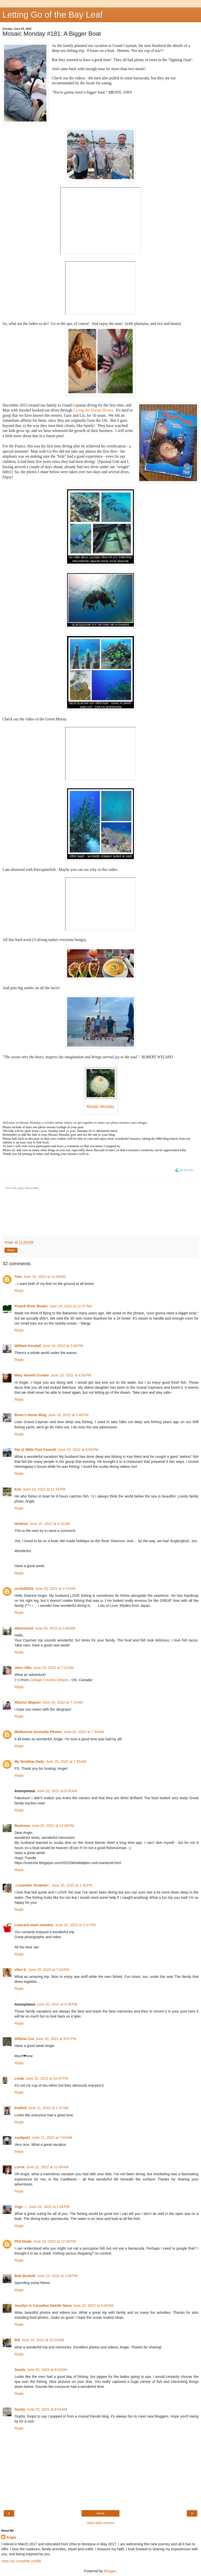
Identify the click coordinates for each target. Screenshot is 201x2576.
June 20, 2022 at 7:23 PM (48, 1970)
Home (100, 2513)
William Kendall (27, 1346)
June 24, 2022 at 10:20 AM (42, 2340)
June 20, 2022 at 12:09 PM (52, 1826)
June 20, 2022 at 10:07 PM (46, 2078)
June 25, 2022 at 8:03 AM (47, 2370)
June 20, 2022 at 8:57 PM (56, 2039)
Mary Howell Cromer (31, 1375)
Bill (17, 2340)
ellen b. (20, 1970)
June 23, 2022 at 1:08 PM (57, 2276)
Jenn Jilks (23, 1668)
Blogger (110, 2571)
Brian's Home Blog (30, 1415)
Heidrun (21, 1524)
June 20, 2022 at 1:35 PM (72, 1885)
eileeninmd (23, 1628)
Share (11, 1250)
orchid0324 (23, 1589)
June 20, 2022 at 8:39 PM (57, 2004)
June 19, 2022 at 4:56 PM (71, 1375)
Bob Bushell (24, 2276)
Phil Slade (23, 2241)
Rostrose (22, 1826)
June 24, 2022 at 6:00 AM (93, 2305)
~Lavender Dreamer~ (32, 1885)
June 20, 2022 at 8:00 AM (57, 1791)
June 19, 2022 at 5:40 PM (68, 1415)
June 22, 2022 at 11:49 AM (47, 2167)
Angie (11, 2537)
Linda (19, 2078)
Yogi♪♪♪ (20, 2207)
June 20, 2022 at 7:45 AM (66, 1761)
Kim (17, 1489)
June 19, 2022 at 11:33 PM (44, 1489)
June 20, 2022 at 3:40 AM (55, 1628)
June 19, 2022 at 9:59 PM (78, 1450)
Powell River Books (31, 1306)
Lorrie (19, 2167)
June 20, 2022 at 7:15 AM (62, 1702)
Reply (19, 1291)
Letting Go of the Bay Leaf (52, 14)
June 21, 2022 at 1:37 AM (48, 2108)
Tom (18, 1277)
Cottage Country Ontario (49, 1680)
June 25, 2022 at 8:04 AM (47, 2409)
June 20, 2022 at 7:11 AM (53, 1668)
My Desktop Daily (29, 1761)
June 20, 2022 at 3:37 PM (75, 1925)
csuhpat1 (22, 2138)
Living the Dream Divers (93, 410)
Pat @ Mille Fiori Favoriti (35, 1450)
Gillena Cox (24, 2039)
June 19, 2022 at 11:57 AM (70, 1306)
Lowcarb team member (34, 1925)
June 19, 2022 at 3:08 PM (62, 1346)
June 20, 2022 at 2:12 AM (49, 1524)
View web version (100, 2523)
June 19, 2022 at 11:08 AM (44, 1277)
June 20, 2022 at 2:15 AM (55, 1589)
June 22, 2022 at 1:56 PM (49, 2207)
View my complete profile (21, 2561)
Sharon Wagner (27, 1702)
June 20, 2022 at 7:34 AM (84, 1732)
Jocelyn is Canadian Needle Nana (43, 2305)
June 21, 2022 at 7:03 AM (52, 2138)
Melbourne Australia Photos (38, 1732)
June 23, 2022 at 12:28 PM (54, 2241)
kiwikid (20, 2108)
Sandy (19, 2370)
